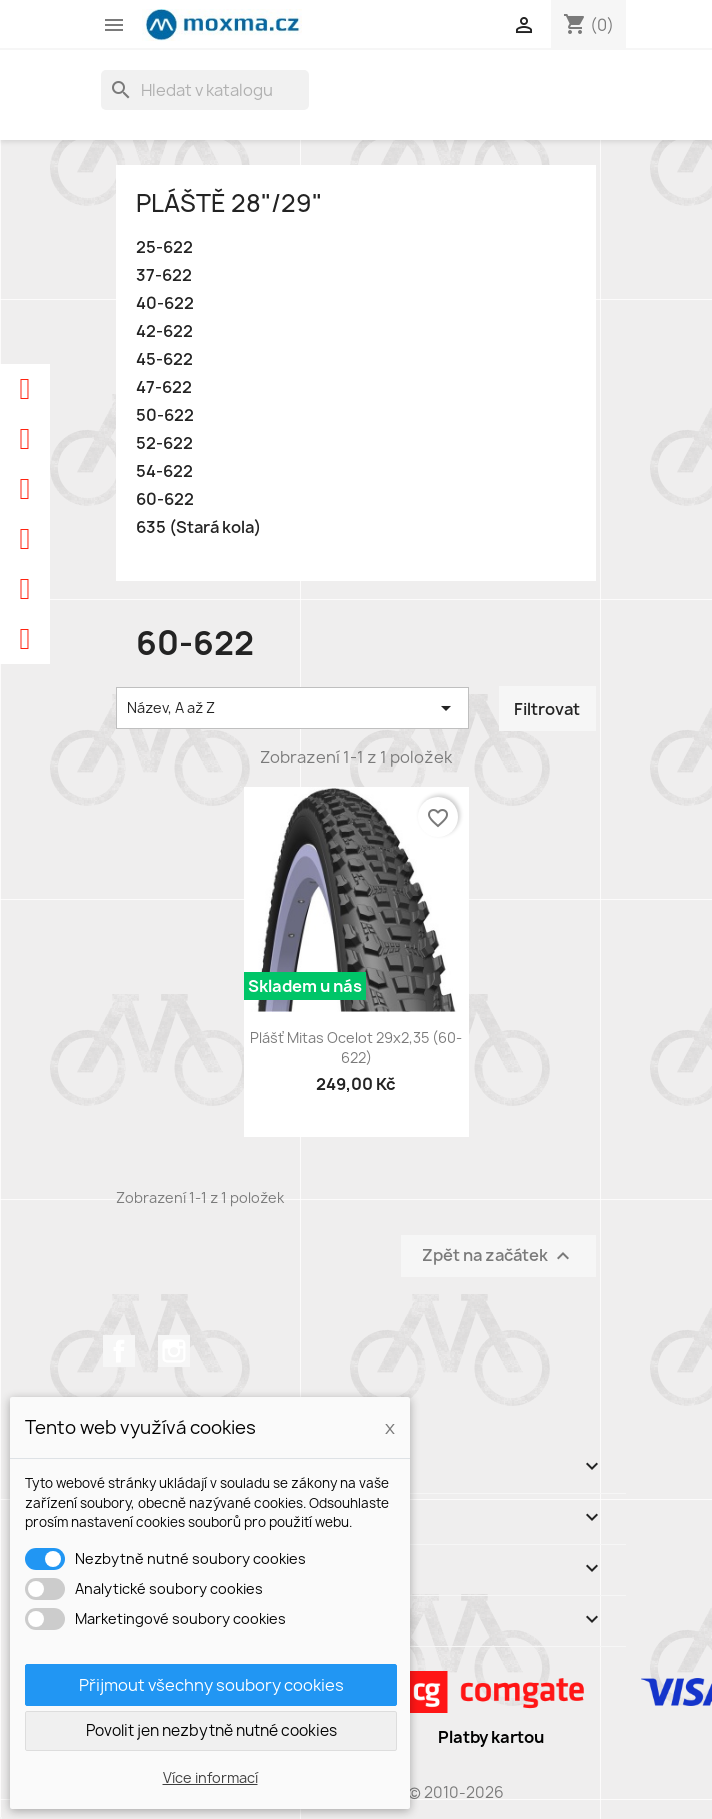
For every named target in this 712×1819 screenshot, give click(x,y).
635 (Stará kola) (198, 527)
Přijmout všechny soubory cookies (211, 1685)
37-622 (164, 275)
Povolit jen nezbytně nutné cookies (211, 1730)
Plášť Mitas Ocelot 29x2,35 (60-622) (356, 1047)
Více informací (210, 1777)
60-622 (165, 499)
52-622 (164, 443)
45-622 (164, 359)
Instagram (174, 1351)
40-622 (165, 303)
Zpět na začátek (498, 1255)
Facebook (119, 1351)
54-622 (164, 471)
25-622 (164, 247)
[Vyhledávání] (205, 90)
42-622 (164, 331)
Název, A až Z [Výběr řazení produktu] (292, 708)
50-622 (165, 415)
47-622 (164, 387)
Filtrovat (547, 709)
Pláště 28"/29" (229, 203)
